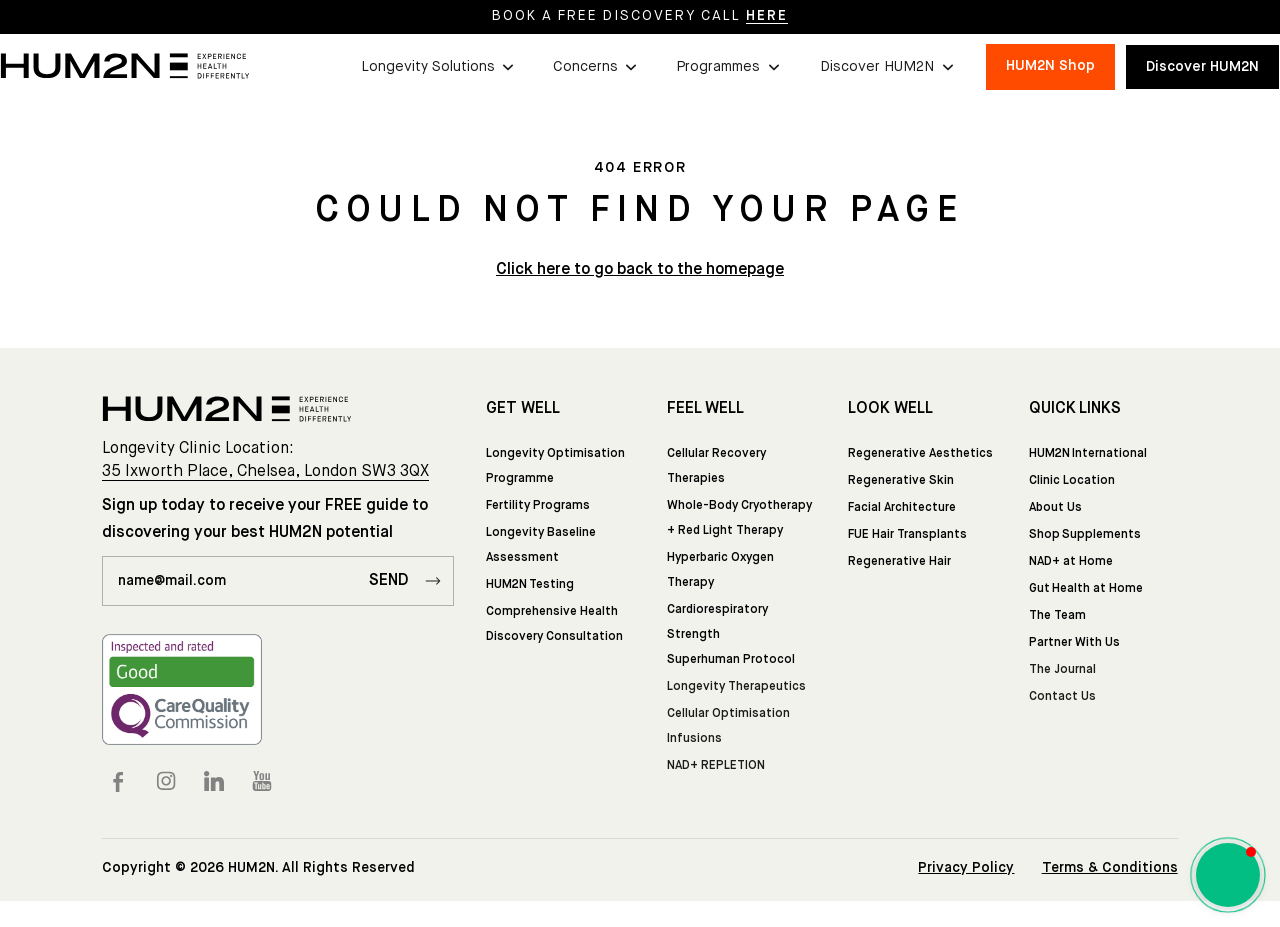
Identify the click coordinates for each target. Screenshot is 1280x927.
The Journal (1062, 670)
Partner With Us (1074, 643)
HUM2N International (1088, 454)
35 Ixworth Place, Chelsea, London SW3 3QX (265, 472)
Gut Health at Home (1086, 589)
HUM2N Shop (1050, 66)
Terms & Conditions (1110, 868)
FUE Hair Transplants (907, 535)
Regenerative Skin (901, 481)
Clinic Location (1072, 481)
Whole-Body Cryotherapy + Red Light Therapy (739, 518)
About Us (1055, 508)
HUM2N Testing (530, 585)
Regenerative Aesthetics (920, 454)
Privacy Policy (966, 868)
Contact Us (1062, 697)
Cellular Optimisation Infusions (728, 726)
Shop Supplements (1085, 535)
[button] (437, 67)
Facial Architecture (902, 508)
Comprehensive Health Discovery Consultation (554, 624)
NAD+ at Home (1071, 562)
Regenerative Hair (899, 562)
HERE (767, 16)
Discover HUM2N (1202, 67)
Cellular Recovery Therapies (716, 466)
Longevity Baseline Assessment (541, 545)
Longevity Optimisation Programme (555, 466)
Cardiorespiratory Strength (717, 622)
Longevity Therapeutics (736, 687)
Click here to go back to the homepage (640, 270)
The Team (1057, 616)
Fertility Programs (538, 506)
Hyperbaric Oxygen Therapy (720, 570)
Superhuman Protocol (731, 660)
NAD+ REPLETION (716, 766)
